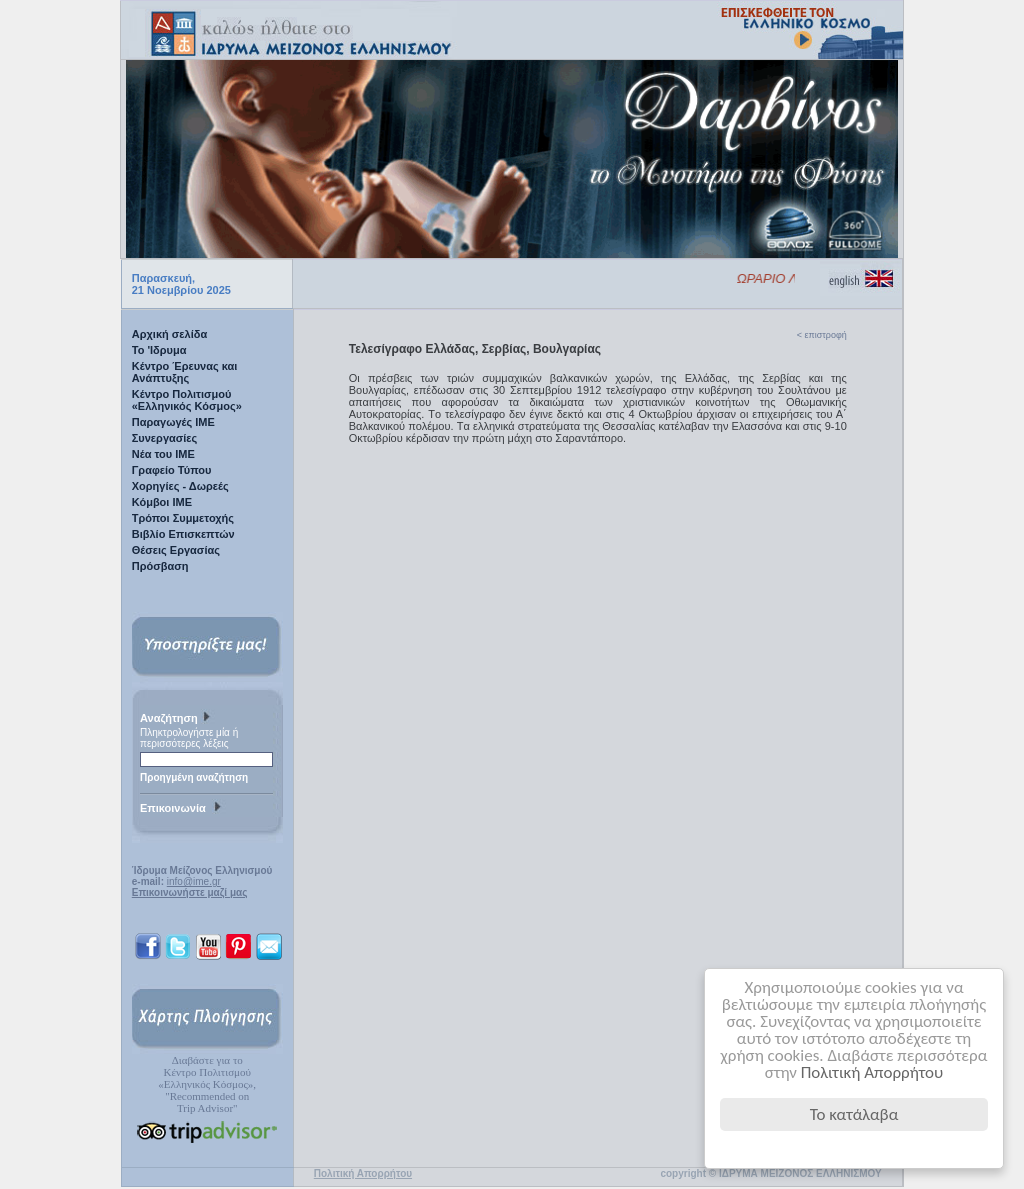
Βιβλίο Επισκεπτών (183, 534)
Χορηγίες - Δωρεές (180, 486)
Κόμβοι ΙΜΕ (162, 502)
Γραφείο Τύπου (172, 470)
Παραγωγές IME (173, 422)
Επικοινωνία (183, 809)
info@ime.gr (194, 881)
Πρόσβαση (160, 566)
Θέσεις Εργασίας (176, 550)
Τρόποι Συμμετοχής (183, 518)
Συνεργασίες (165, 438)
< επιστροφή (822, 335)
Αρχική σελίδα (169, 334)
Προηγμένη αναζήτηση (194, 777)
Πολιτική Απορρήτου (872, 1072)
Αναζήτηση (177, 719)
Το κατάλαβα (854, 1114)
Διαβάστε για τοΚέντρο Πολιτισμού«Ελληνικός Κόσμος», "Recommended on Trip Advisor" (207, 1084)
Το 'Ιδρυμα (159, 350)
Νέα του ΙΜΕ (163, 454)
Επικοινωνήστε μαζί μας (190, 892)
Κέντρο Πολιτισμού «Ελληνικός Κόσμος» (187, 400)
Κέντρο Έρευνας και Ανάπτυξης (185, 372)
